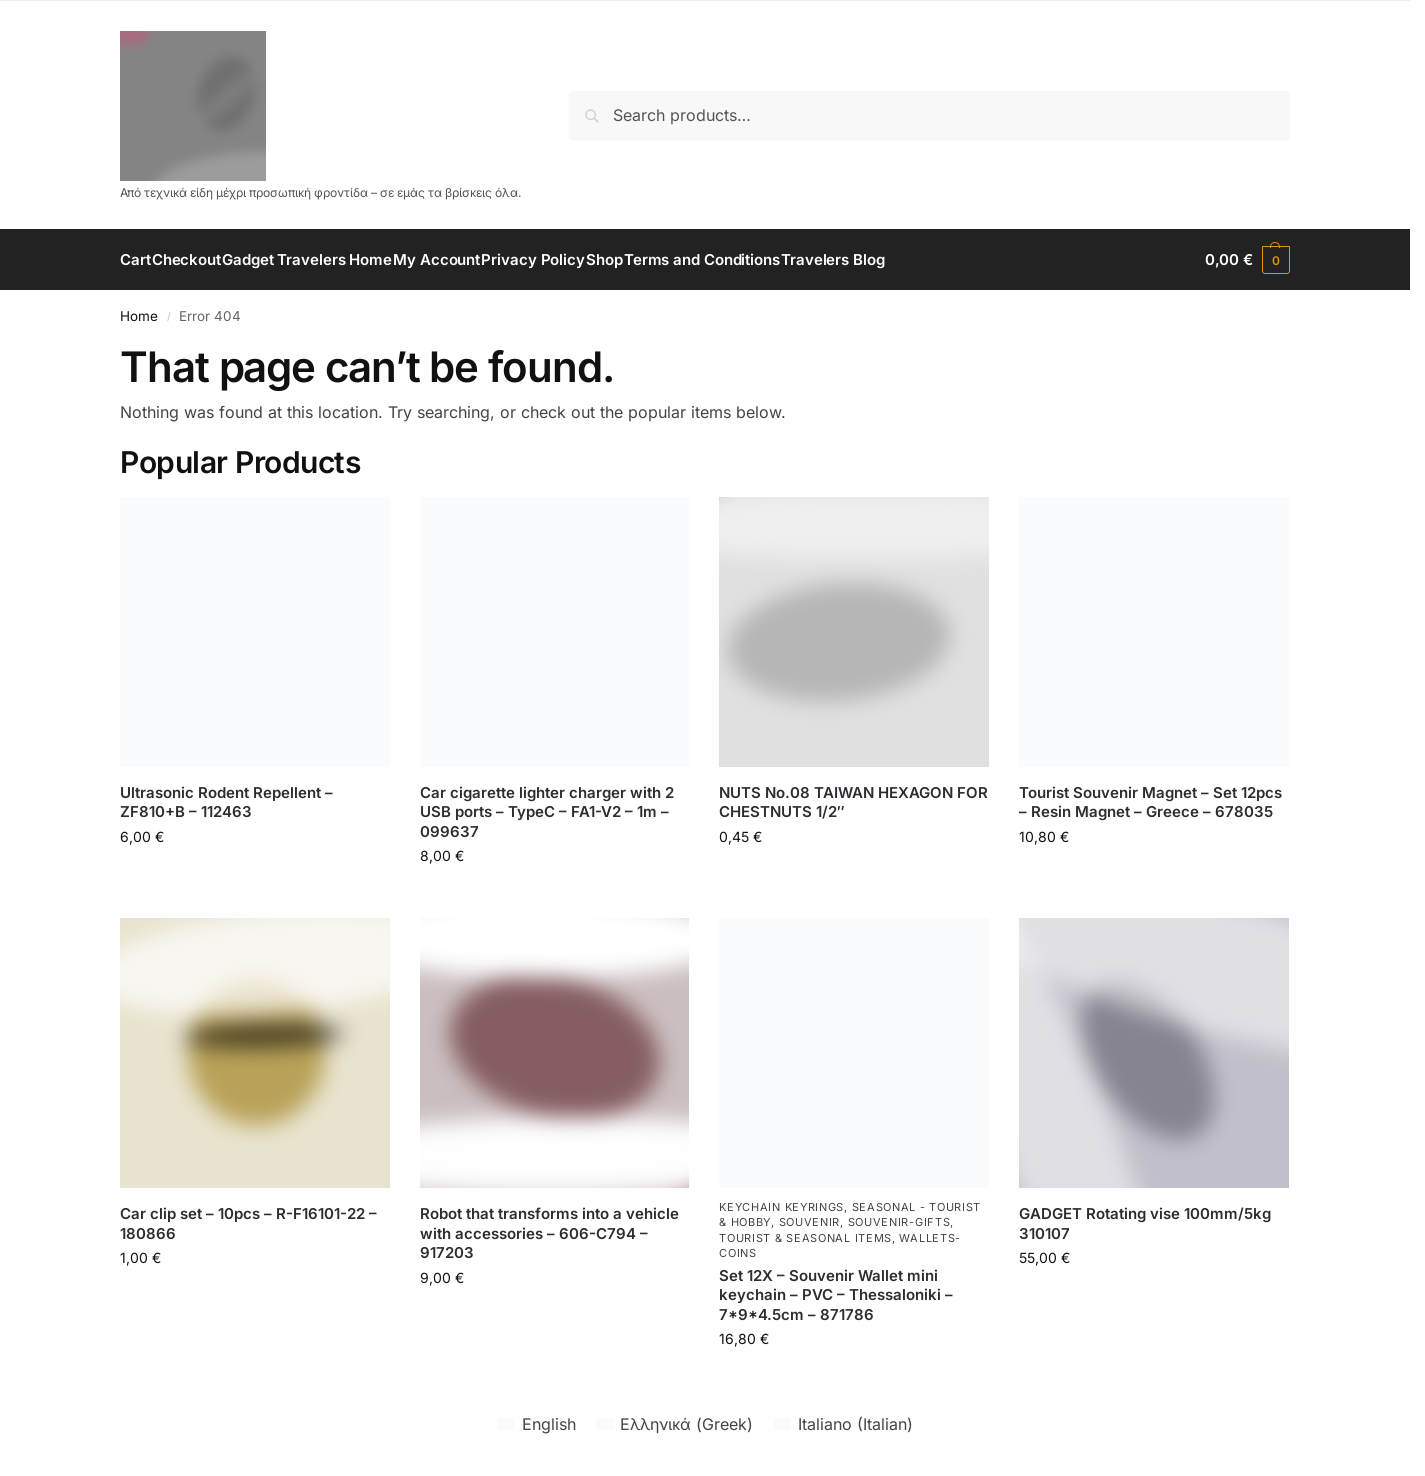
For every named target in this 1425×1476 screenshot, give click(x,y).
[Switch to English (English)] (536, 1423)
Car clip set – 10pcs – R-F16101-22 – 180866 (248, 1223)
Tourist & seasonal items (805, 1238)
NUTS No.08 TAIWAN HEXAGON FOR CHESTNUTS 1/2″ (853, 802)
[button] (1247, 260)
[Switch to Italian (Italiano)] (842, 1423)
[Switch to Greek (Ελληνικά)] (674, 1423)
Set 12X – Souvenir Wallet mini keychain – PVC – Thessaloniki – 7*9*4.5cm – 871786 (836, 1295)
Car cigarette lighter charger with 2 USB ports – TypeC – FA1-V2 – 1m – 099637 (547, 812)
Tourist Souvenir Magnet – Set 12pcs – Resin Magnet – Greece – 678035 (1150, 802)
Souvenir (810, 1222)
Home (139, 316)
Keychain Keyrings (781, 1207)
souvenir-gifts (899, 1222)
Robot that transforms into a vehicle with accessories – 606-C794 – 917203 (549, 1233)
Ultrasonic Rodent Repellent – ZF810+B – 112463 (226, 802)
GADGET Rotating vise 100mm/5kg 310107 (1145, 1223)
